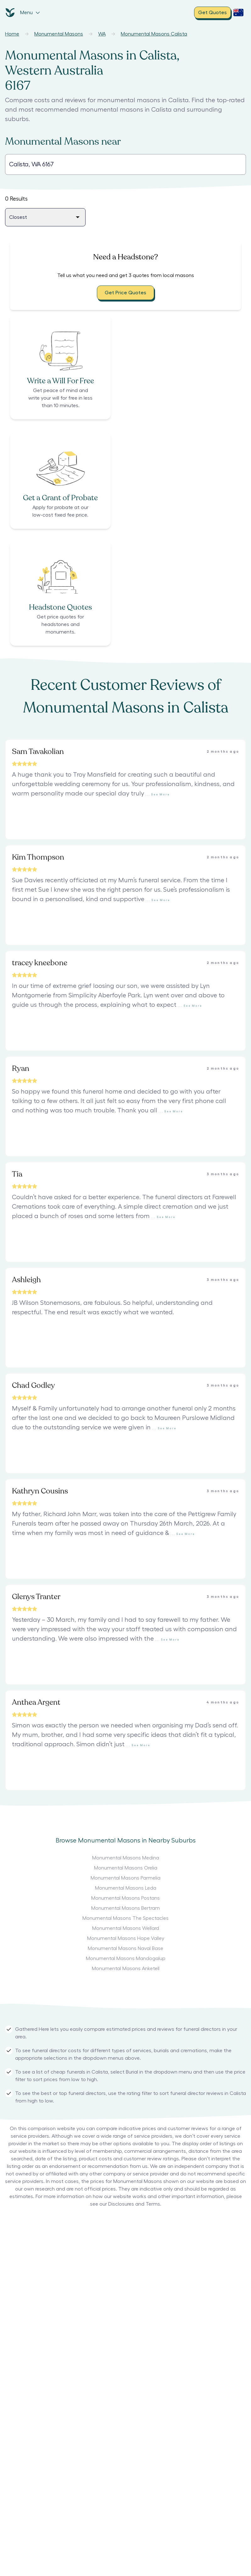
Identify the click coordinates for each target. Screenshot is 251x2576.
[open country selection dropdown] (238, 12)
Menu (30, 12)
